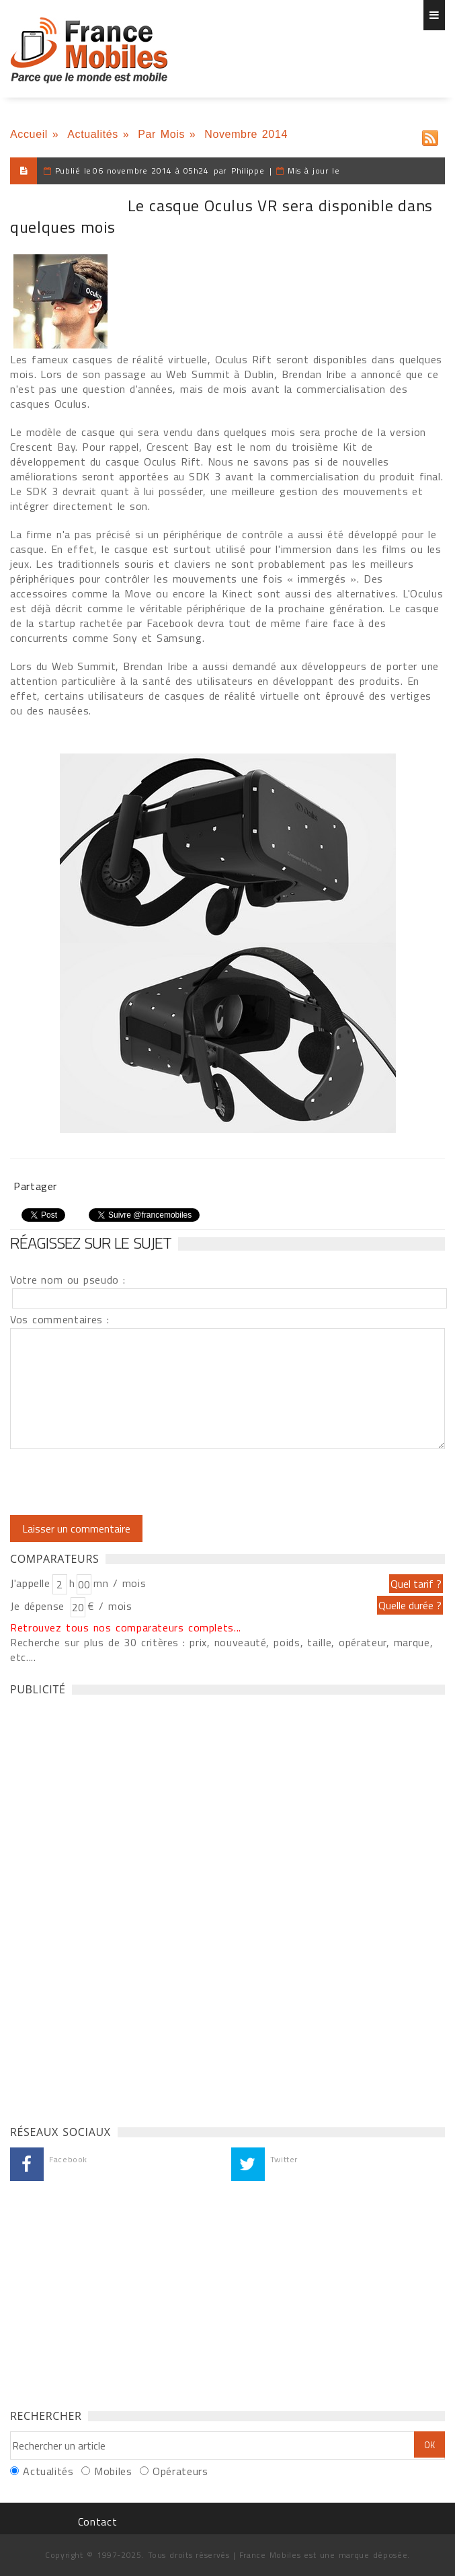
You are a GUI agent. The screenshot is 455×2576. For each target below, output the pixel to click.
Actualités (92, 134)
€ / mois (109, 1605)
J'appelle (30, 1583)
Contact (97, 2521)
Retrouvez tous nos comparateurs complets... (125, 1627)
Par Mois (161, 134)
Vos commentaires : (60, 1319)
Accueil (29, 134)
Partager (35, 1186)
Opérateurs (180, 2471)
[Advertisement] (111, 1906)
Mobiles (113, 2471)
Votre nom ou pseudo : (68, 1279)
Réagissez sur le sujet (90, 1242)
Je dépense (39, 1605)
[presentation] (122, 1482)
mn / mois (119, 1583)
